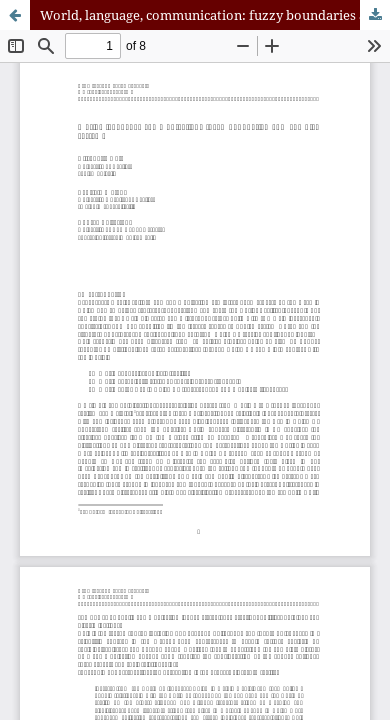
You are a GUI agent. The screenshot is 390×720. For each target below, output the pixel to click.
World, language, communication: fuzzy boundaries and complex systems (215, 15)
